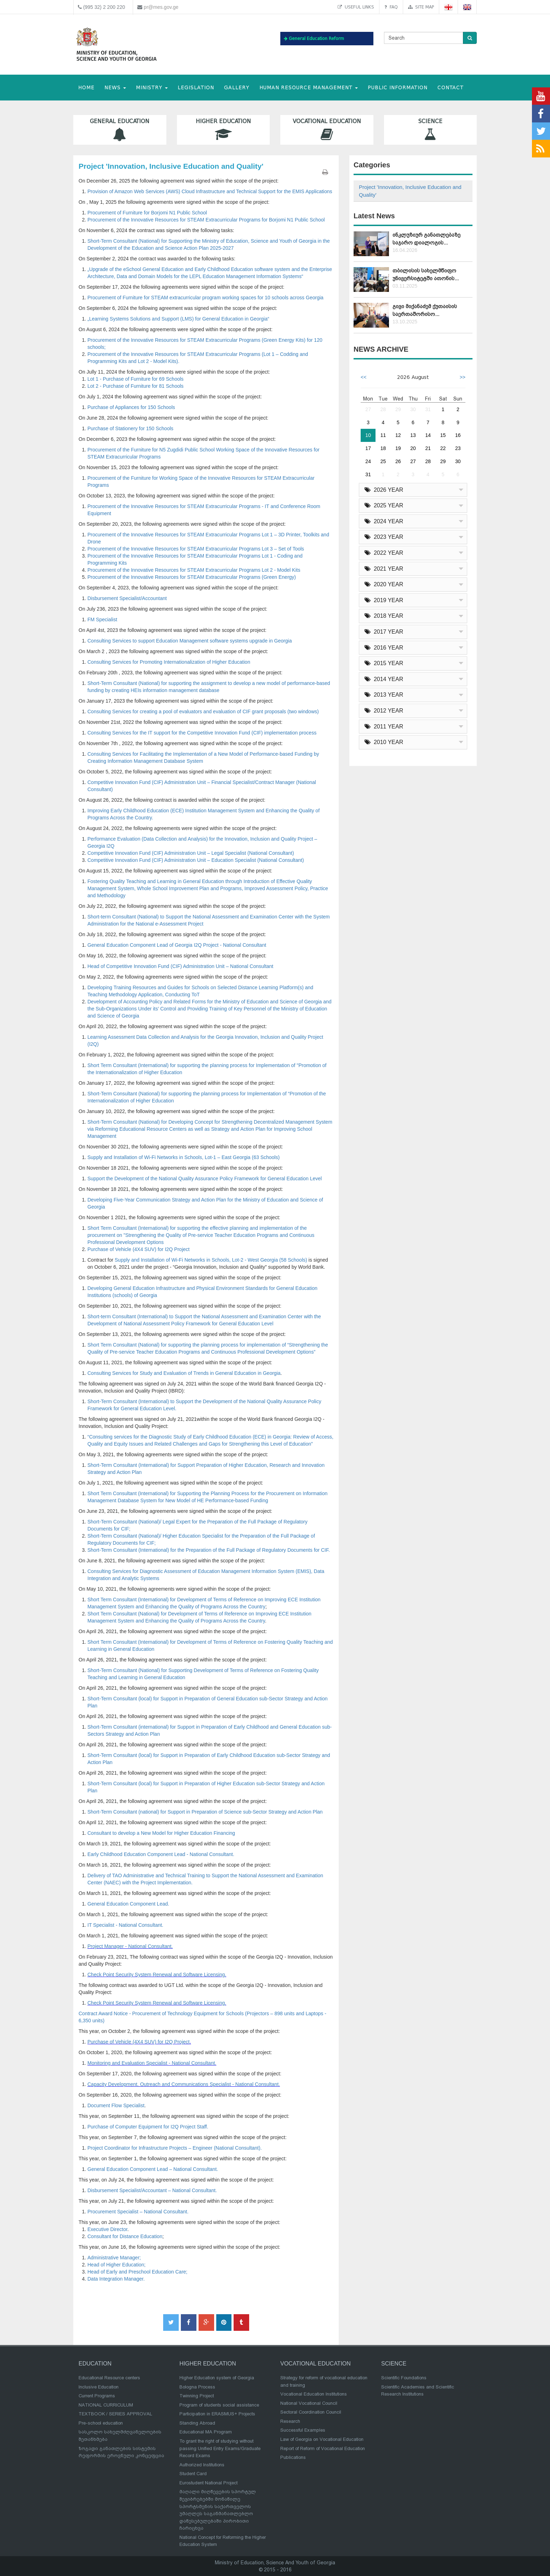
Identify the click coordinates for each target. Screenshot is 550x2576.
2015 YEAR (384, 663)
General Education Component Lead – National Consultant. (152, 2169)
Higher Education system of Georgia (216, 2377)
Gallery (237, 88)
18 (383, 448)
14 (428, 435)
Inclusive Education (99, 2387)
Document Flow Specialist (115, 2105)
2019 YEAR (384, 600)
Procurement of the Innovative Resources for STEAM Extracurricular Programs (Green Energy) (191, 577)
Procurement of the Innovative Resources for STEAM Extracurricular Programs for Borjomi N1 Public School (206, 220)
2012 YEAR (384, 711)
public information (398, 88)
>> (462, 377)
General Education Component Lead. (128, 1904)
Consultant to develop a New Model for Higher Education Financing (161, 1833)
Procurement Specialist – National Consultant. (138, 2211)
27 (368, 409)
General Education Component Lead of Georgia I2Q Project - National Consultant (176, 945)
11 (383, 435)
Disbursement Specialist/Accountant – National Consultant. (152, 2190)
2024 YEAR (384, 521)
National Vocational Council (308, 2403)
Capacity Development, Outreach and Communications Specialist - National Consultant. (183, 2084)
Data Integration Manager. (116, 2279)
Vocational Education (327, 129)
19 (398, 448)
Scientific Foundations (403, 2377)
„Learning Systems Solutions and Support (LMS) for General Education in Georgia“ (178, 319)
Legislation (196, 88)
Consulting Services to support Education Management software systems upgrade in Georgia (189, 641)
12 (398, 435)
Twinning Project (196, 2395)
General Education (120, 129)
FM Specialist (102, 619)
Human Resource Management (308, 88)
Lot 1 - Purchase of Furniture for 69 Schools (135, 379)
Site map (421, 7)
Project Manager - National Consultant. (130, 1946)
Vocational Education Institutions (313, 2394)
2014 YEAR (384, 679)
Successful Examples (302, 2430)
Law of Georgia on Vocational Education (321, 2439)
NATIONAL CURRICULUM (106, 2405)
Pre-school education (101, 2423)
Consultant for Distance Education (124, 2236)
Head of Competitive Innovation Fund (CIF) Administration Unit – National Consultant (180, 966)
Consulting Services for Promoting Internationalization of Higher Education (168, 662)
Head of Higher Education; (116, 2264)
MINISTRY (152, 88)
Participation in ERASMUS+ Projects (217, 2413)
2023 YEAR (384, 537)
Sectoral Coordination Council (310, 2412)
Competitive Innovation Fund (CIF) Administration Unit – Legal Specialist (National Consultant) (190, 853)
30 (413, 409)
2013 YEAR (384, 695)
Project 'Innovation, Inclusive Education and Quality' (410, 190)
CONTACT (450, 88)
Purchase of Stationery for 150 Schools (130, 428)
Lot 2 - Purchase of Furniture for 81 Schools (135, 386)
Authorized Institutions (201, 2464)
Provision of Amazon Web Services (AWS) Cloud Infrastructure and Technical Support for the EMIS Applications (209, 191)
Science (431, 129)
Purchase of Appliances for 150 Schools (131, 407)
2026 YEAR (384, 490)
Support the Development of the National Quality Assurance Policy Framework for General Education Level (204, 1178)
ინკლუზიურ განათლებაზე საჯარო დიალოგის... (426, 239)
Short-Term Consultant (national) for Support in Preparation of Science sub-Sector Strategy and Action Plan (205, 1812)
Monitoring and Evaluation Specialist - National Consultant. (151, 2063)
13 (413, 435)
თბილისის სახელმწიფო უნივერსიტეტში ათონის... (426, 274)
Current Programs (97, 2395)
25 (383, 461)
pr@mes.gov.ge (161, 7)
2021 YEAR (384, 569)
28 (383, 409)
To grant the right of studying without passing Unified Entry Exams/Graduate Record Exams (219, 2448)
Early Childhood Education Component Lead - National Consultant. (160, 1854)
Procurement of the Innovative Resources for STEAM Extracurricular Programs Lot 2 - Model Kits (193, 570)
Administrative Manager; (114, 2257)
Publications (293, 2457)
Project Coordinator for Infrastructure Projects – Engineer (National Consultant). (174, 2148)
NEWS (115, 88)
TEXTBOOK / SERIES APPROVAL (115, 2413)
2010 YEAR (384, 742)
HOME (86, 88)
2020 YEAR (384, 584)
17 (368, 448)
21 (428, 448)
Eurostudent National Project (208, 2482)
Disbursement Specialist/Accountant (127, 598)
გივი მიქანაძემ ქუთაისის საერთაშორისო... (425, 310)
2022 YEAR (384, 553)
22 (443, 448)
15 (443, 435)
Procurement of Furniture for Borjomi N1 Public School (147, 212)
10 (368, 435)
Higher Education (224, 129)
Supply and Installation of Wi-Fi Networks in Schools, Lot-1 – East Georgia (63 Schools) (183, 1157)
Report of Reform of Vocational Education (322, 2448)
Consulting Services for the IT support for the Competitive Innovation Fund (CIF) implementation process (201, 733)
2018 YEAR (384, 616)
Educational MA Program (205, 2431)
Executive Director (107, 2229)
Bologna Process (197, 2387)
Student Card (193, 2473)
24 (368, 461)
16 (458, 435)
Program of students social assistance (219, 2405)
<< (363, 377)
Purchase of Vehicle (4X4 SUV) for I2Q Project (138, 1249)
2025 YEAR (384, 505)
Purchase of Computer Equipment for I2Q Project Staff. (147, 2127)
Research (290, 2421)
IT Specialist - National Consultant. (125, 1925)
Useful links (356, 7)
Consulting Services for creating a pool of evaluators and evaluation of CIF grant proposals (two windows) (203, 711)
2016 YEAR (384, 648)
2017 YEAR (384, 632)
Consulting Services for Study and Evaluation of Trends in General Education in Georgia (184, 1373)
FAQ (391, 7)
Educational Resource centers (109, 2377)
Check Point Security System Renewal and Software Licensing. (156, 1974)
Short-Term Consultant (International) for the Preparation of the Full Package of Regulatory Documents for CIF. (208, 1550)
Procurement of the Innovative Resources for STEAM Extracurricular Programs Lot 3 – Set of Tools (195, 549)
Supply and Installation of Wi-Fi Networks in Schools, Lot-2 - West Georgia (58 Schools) (212, 1260)
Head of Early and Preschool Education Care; (137, 2272)
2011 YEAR (384, 727)
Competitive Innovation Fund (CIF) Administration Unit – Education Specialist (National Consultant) (195, 860)
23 (458, 448)
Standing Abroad (197, 2423)
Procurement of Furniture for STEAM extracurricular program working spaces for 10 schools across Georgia (205, 297)
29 (398, 409)
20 (413, 448)
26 (398, 461)
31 (428, 409)
